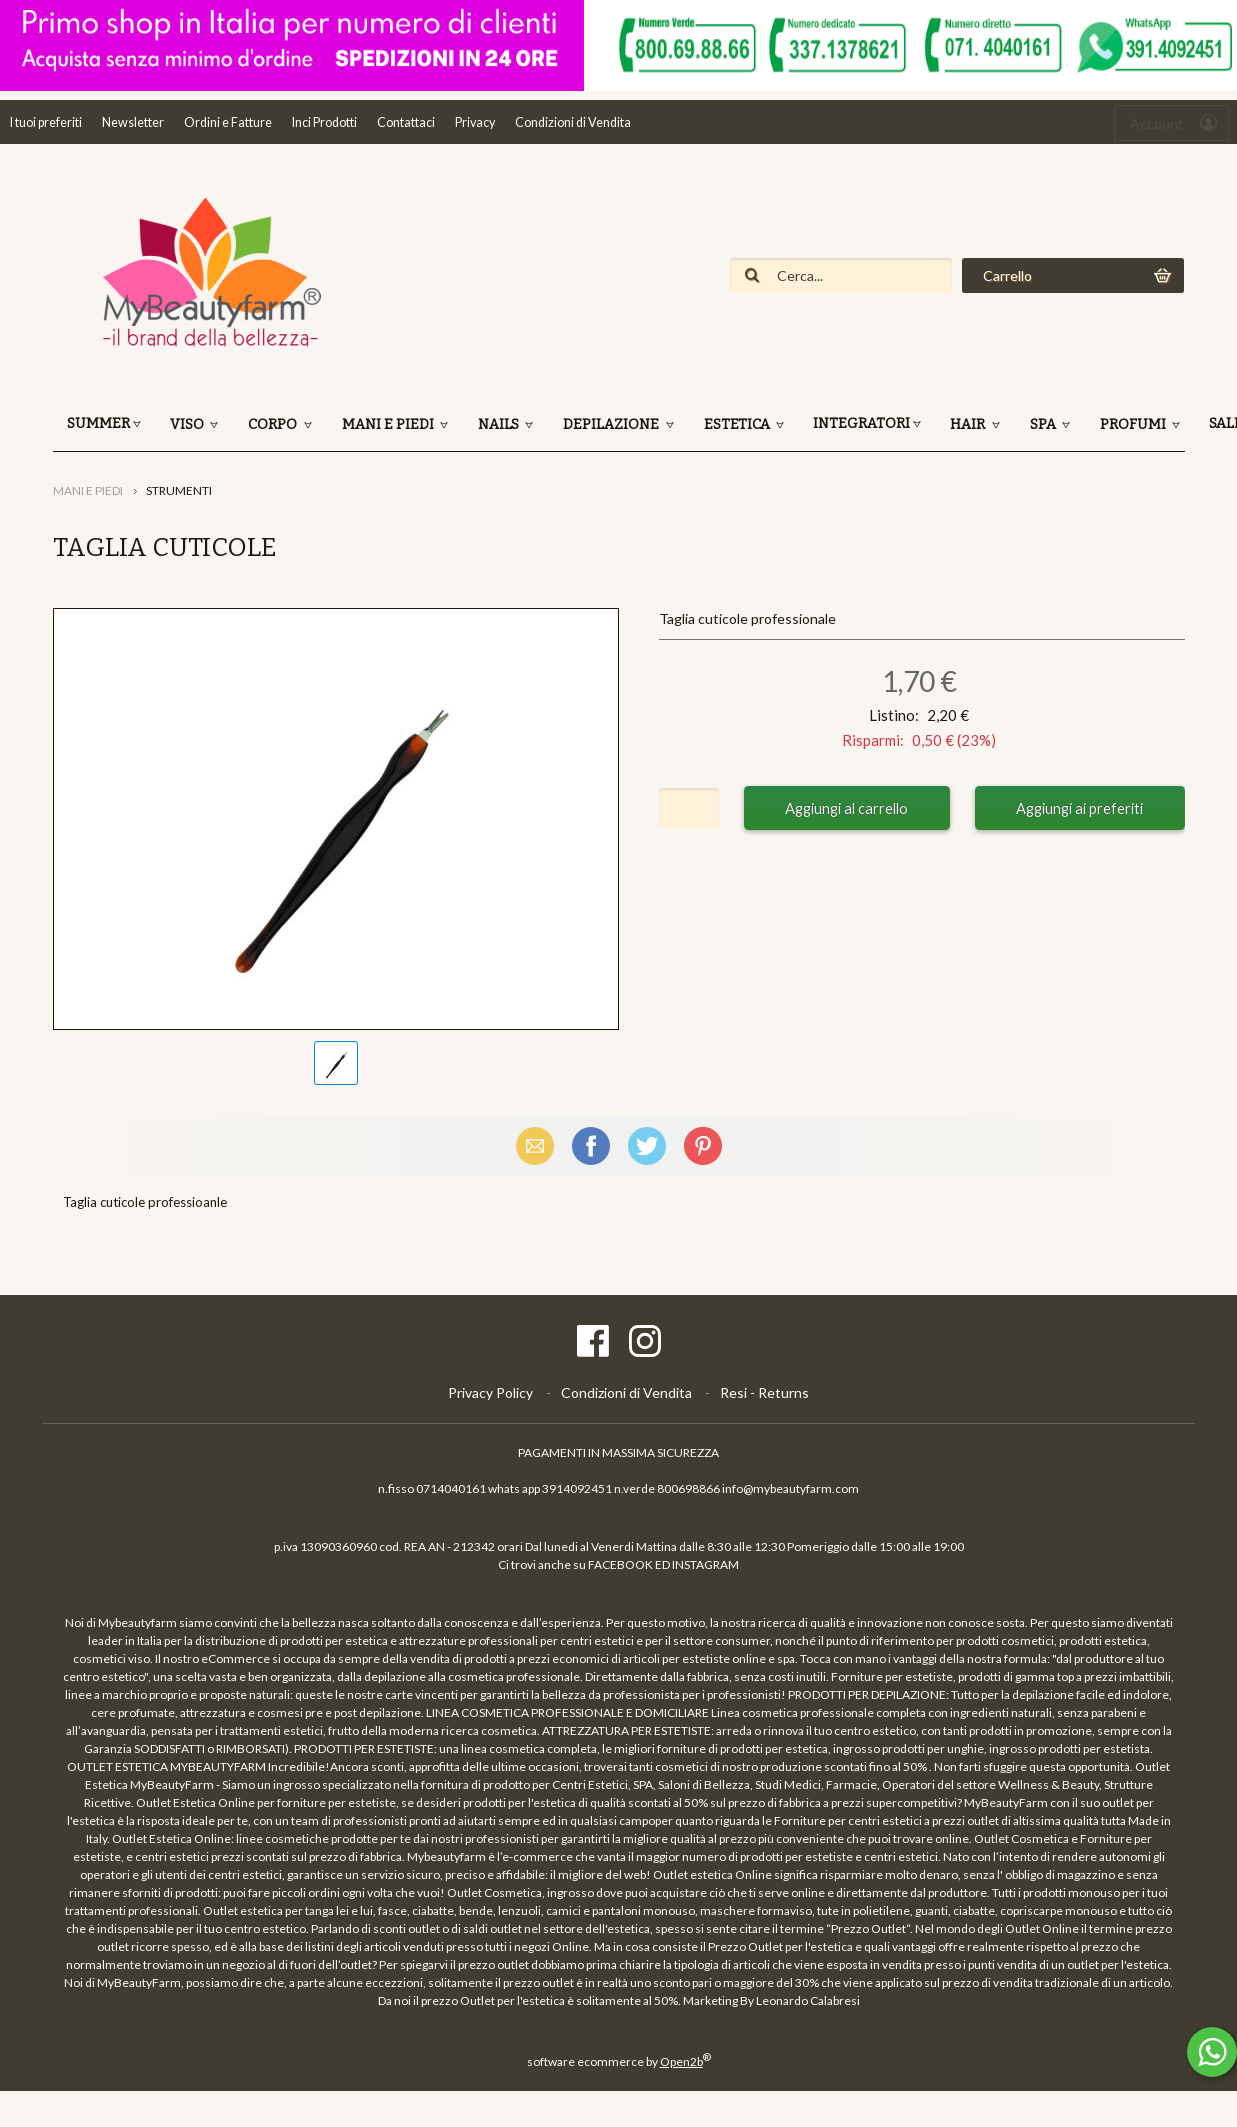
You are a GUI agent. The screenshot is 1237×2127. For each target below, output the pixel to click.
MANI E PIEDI (389, 424)
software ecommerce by (619, 2061)
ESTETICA (738, 424)
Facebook (591, 1145)
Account (1157, 123)
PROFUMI (1134, 424)
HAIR (969, 424)
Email (535, 1145)
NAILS (500, 424)
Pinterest (703, 1145)
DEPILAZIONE (612, 424)
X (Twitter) (647, 1145)
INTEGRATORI (861, 423)
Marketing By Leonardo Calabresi (771, 2000)
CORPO (274, 424)
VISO (188, 424)
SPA (1044, 424)
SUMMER (98, 423)
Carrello (1007, 275)
